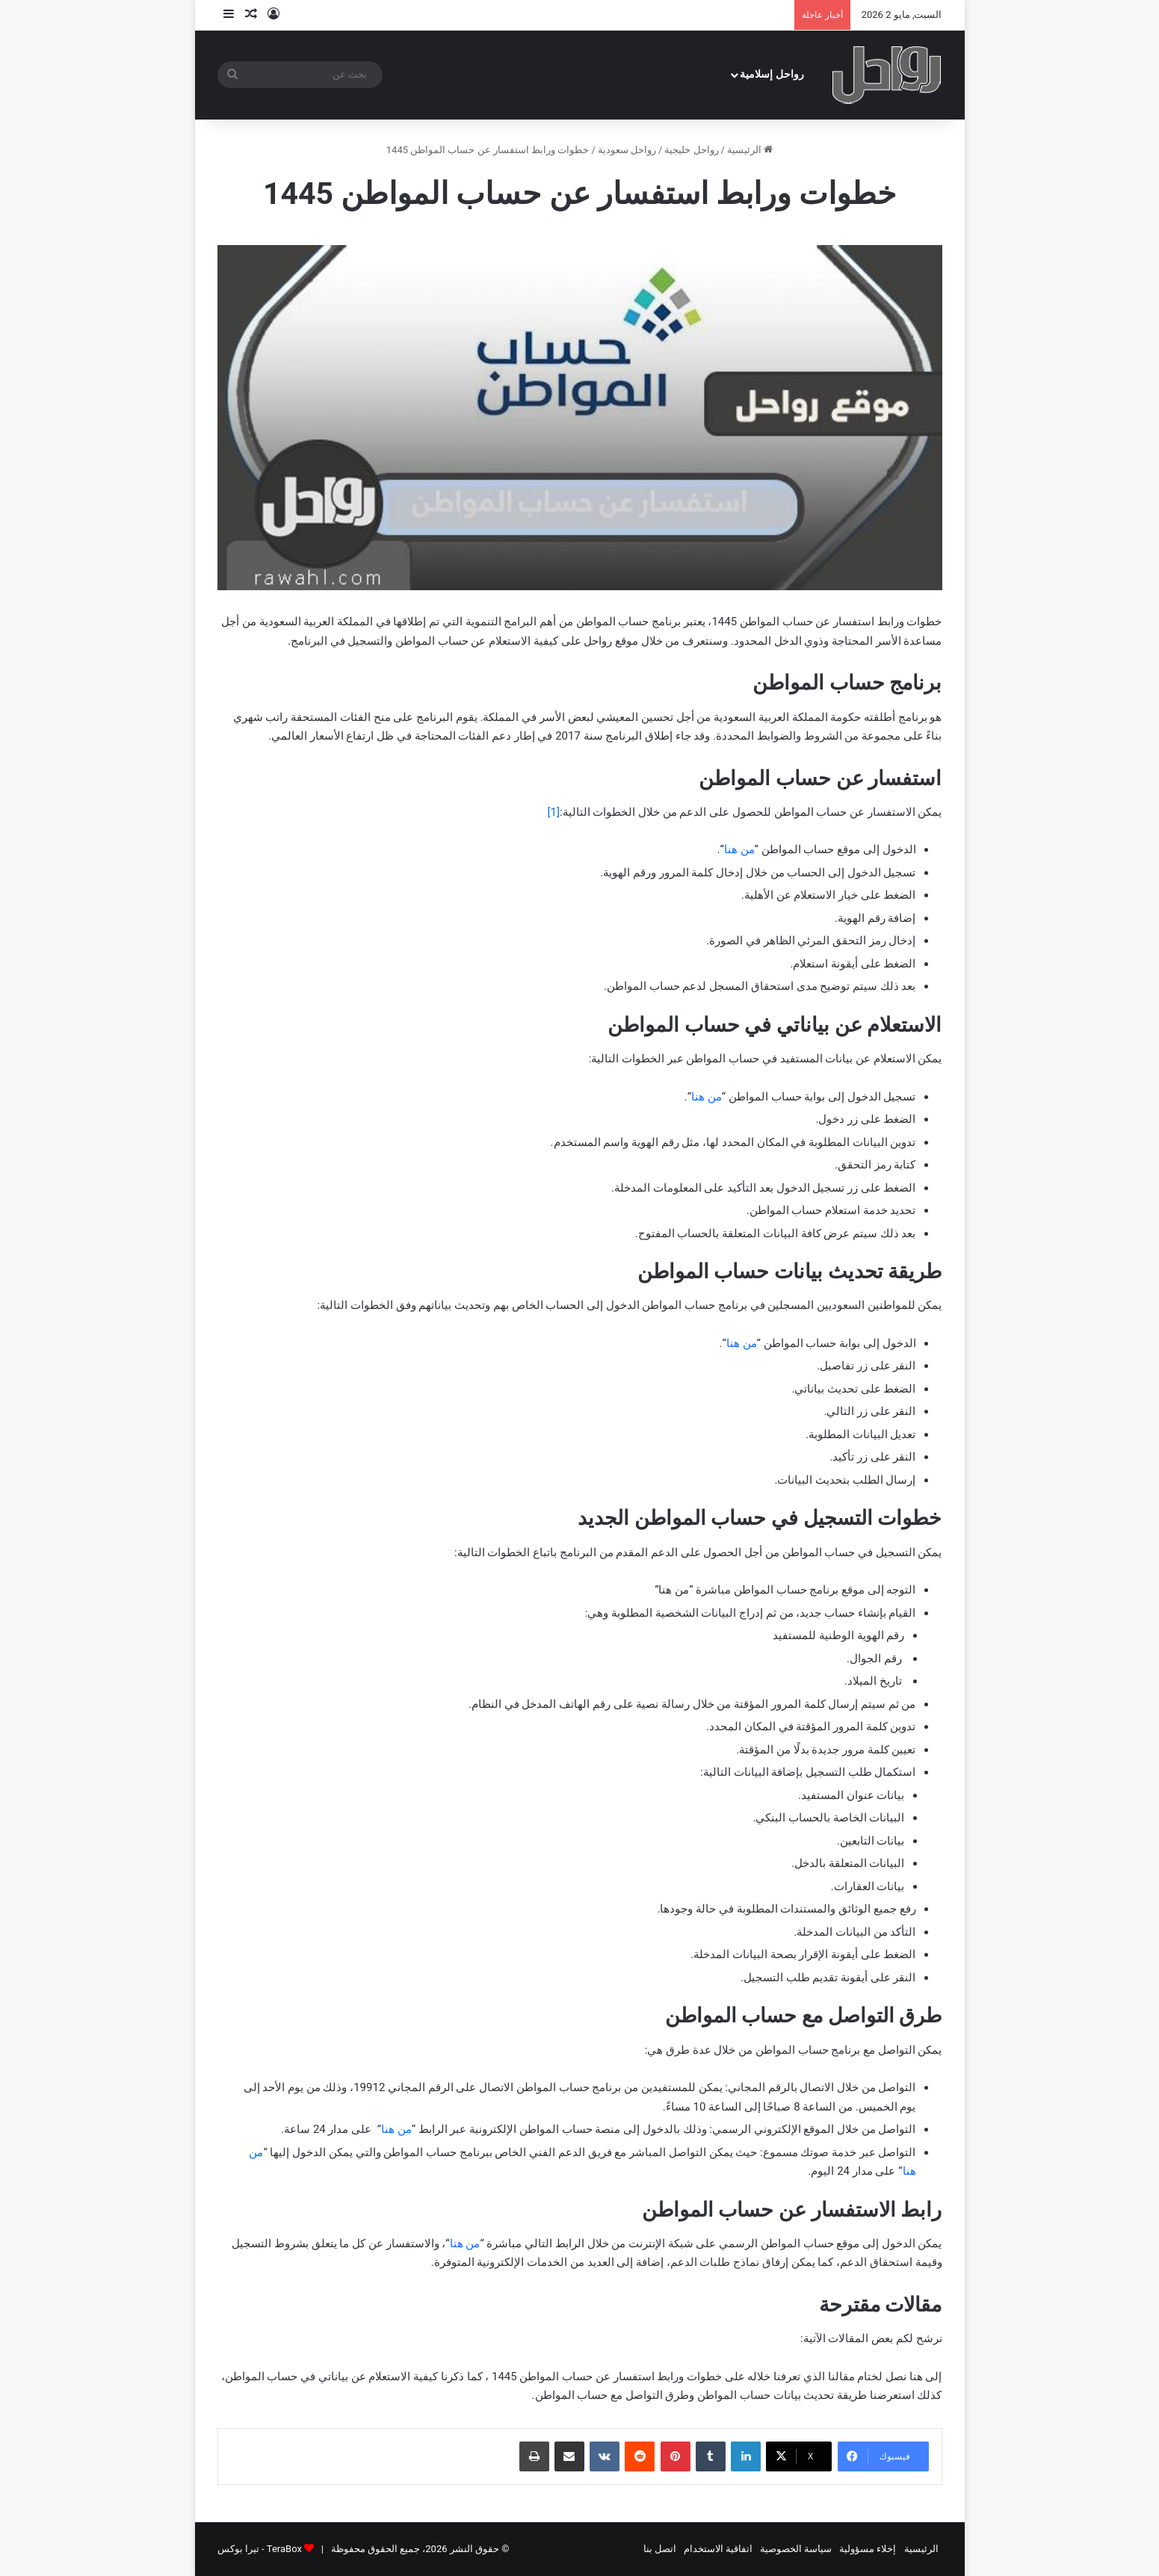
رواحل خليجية (691, 149)
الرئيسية (750, 149)
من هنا (739, 849)
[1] (554, 812)
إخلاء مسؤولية (867, 2548)
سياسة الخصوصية (796, 2548)
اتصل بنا (659, 2548)
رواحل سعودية (627, 149)
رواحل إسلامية (772, 74)
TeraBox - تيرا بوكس (259, 2548)
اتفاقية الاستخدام (718, 2548)
